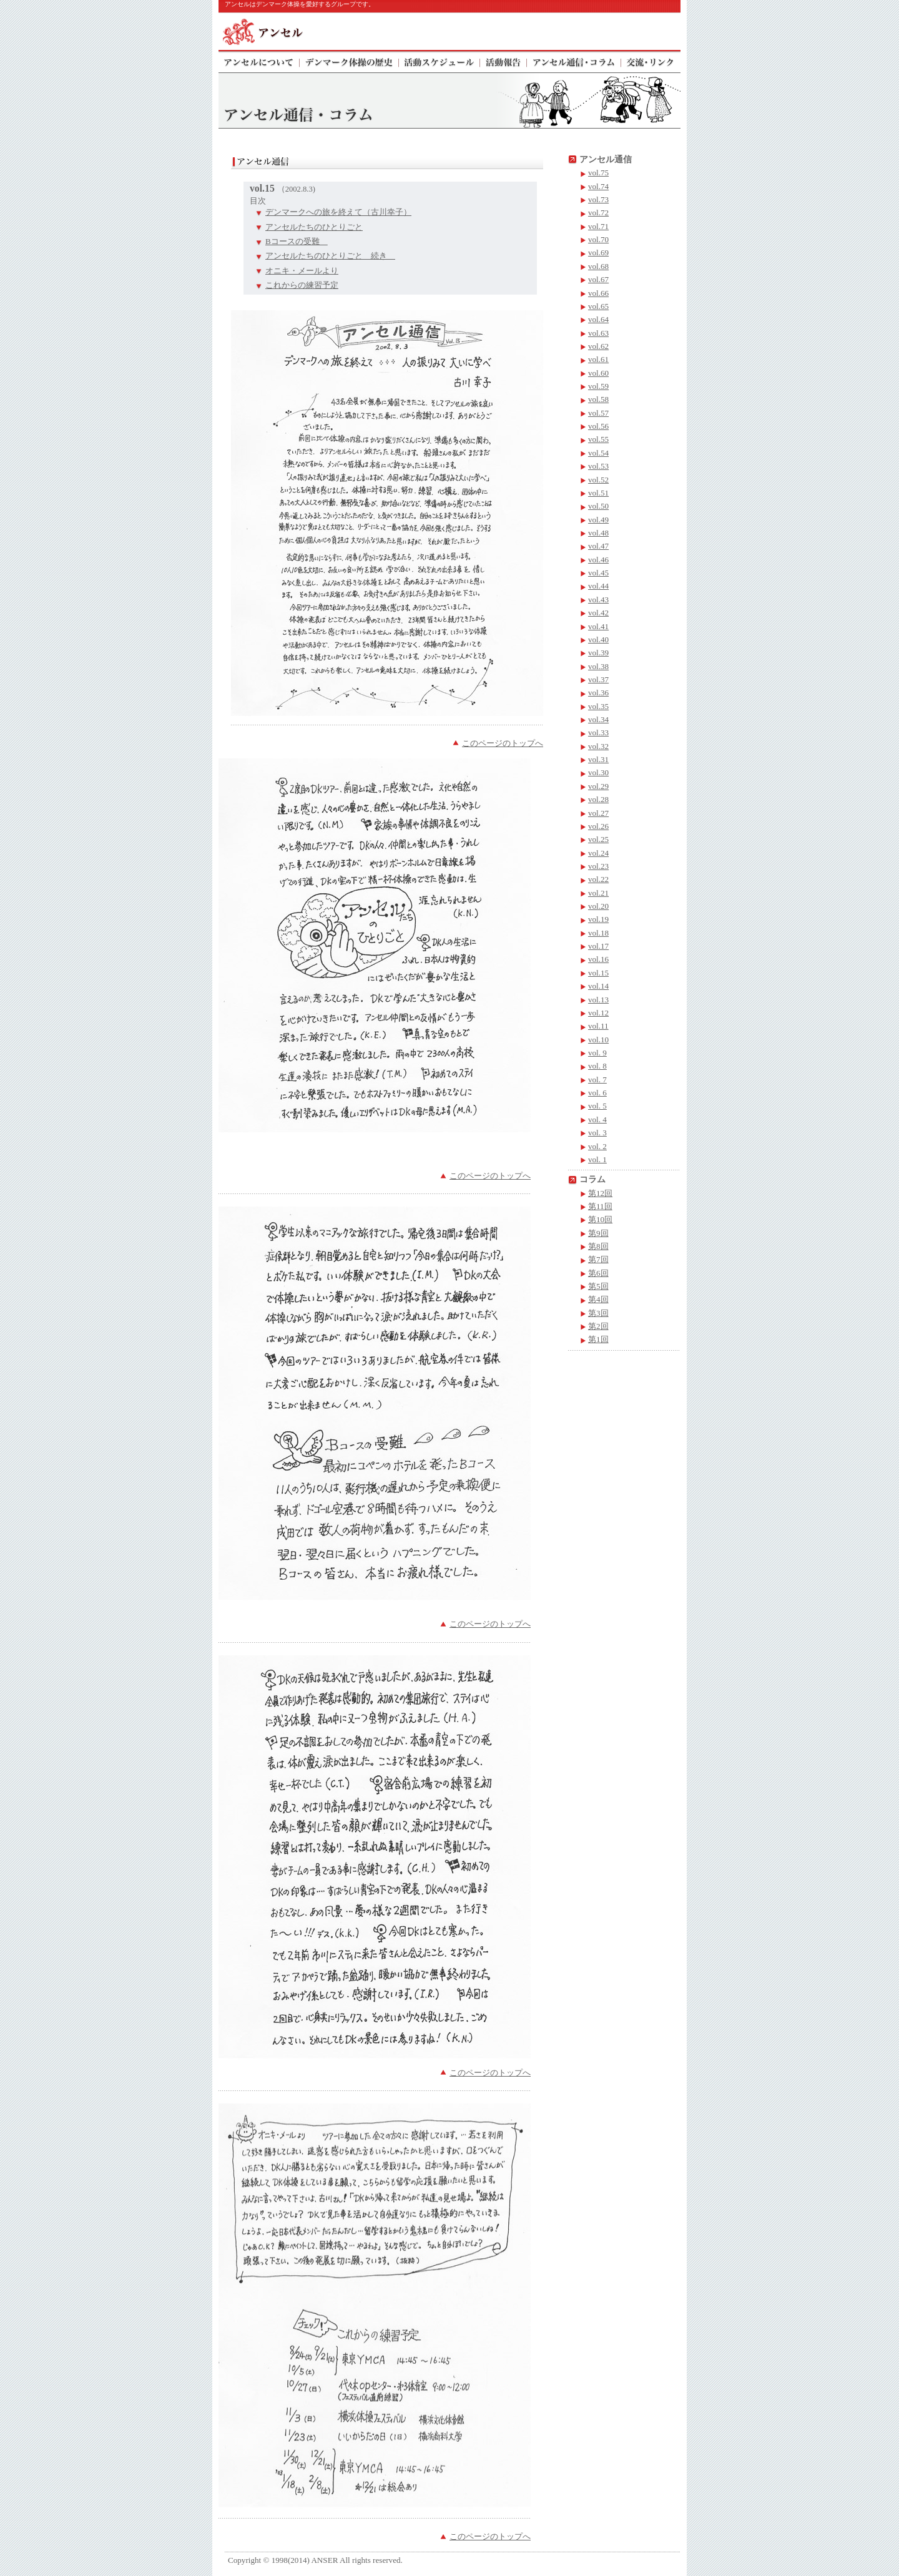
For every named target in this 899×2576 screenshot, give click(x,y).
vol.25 (598, 839)
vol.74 (598, 186)
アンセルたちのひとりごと (314, 227)
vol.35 (598, 706)
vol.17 (598, 946)
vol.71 (598, 226)
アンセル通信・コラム (574, 61)
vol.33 (598, 732)
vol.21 (598, 893)
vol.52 (598, 479)
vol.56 (598, 426)
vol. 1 (597, 1159)
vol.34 (598, 719)
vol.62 (598, 346)
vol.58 (598, 399)
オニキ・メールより (301, 270)
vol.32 (598, 746)
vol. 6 (597, 1092)
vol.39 (598, 652)
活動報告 (503, 61)
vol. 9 (597, 1052)
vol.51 (598, 492)
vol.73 (598, 199)
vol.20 (598, 906)
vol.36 (598, 692)
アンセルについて (259, 61)
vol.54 (598, 453)
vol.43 (598, 599)
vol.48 (598, 532)
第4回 (598, 1299)
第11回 (600, 1206)
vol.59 (598, 386)
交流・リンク (650, 61)
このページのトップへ (502, 743)
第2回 (598, 1326)
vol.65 (598, 306)
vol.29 (598, 786)
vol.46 (598, 559)
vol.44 (598, 585)
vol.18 (598, 933)
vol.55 (598, 439)
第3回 (598, 1313)
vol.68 (598, 266)
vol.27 (598, 813)
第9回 (598, 1233)
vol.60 (598, 373)
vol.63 (598, 333)
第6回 (598, 1273)
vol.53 (598, 466)
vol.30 (598, 772)
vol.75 (598, 172)
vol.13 (598, 999)
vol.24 (598, 853)
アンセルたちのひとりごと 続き (330, 255)
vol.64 (598, 319)
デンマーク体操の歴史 (349, 61)
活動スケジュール (439, 61)
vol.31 (598, 759)
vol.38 (598, 666)
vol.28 (598, 799)
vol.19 (598, 919)
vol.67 (598, 279)
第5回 (598, 1286)
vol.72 (598, 212)
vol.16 (598, 959)
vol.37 (598, 679)
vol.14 (598, 986)
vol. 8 (597, 1065)
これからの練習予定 (301, 285)
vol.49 (598, 519)
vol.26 (598, 826)
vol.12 (598, 1012)
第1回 (598, 1339)
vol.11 (598, 1026)
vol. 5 (597, 1105)
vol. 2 (597, 1146)
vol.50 (598, 506)
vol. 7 (597, 1079)
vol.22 (598, 879)
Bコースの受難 (296, 241)
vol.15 (598, 972)
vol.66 (598, 293)
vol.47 (598, 546)
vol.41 (598, 626)
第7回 (598, 1259)
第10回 (600, 1219)
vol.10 (598, 1039)
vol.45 (598, 572)
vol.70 (598, 239)
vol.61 (598, 359)
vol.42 (598, 612)
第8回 (598, 1246)
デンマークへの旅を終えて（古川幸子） (338, 212)
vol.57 (598, 413)
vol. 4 (597, 1119)
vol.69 (598, 252)
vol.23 (598, 866)
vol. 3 (597, 1132)
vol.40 (598, 639)
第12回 (600, 1193)
